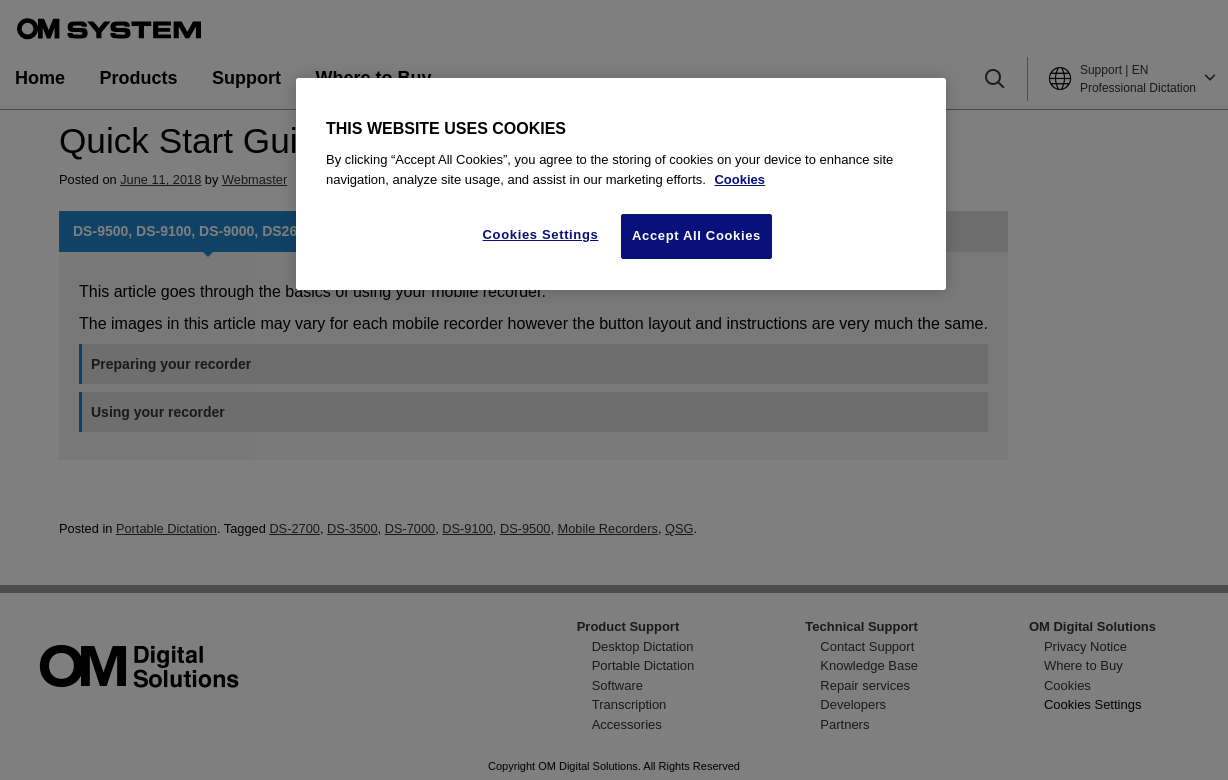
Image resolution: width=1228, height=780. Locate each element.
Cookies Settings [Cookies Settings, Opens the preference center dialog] (541, 234)
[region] (621, 184)
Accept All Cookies (696, 235)
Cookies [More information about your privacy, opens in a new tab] (739, 179)
